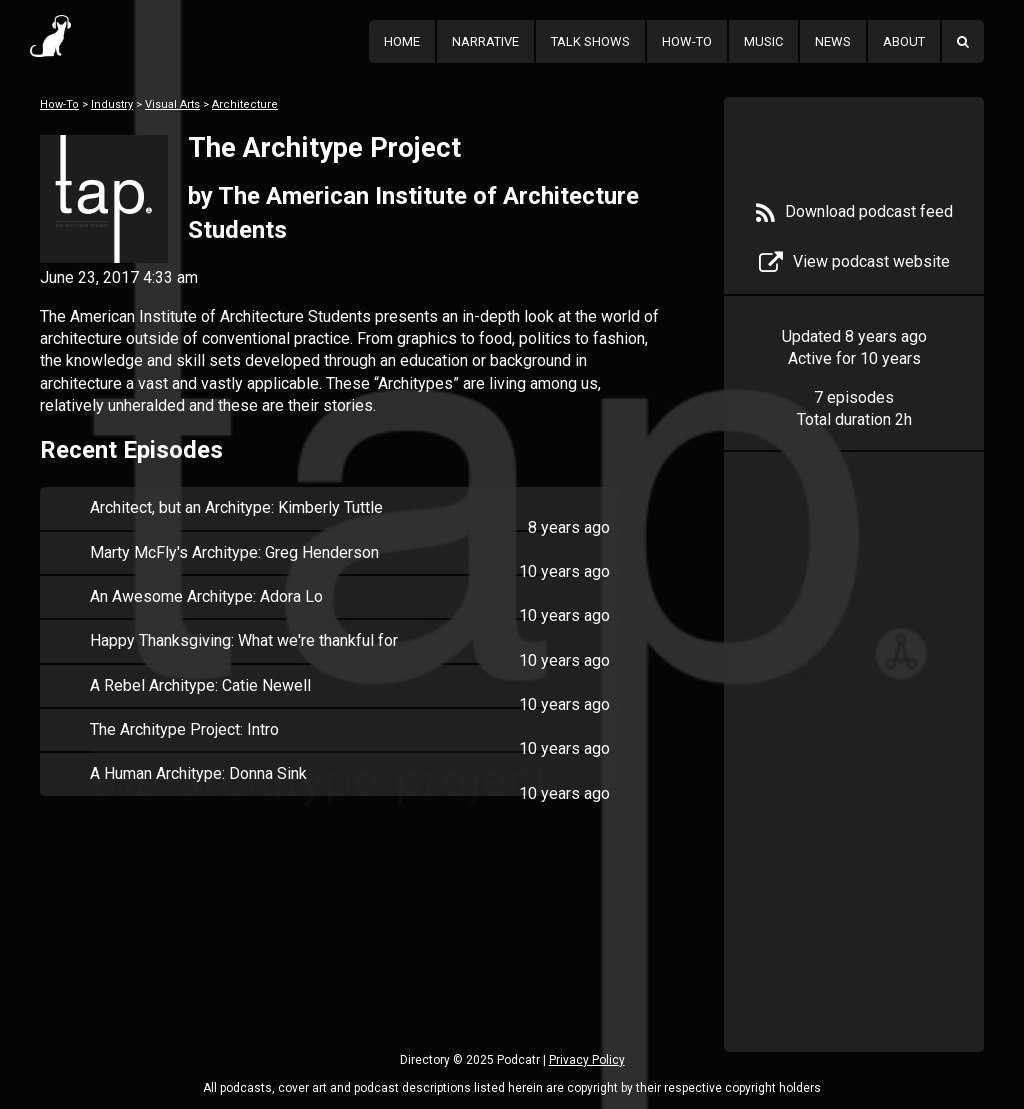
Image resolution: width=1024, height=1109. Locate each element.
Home (402, 41)
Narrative (485, 41)
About (904, 41)
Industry (112, 104)
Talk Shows (590, 41)
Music (763, 41)
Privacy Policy (587, 1060)
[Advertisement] (854, 782)
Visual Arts (172, 104)
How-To (687, 41)
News (833, 41)
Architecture (245, 104)
